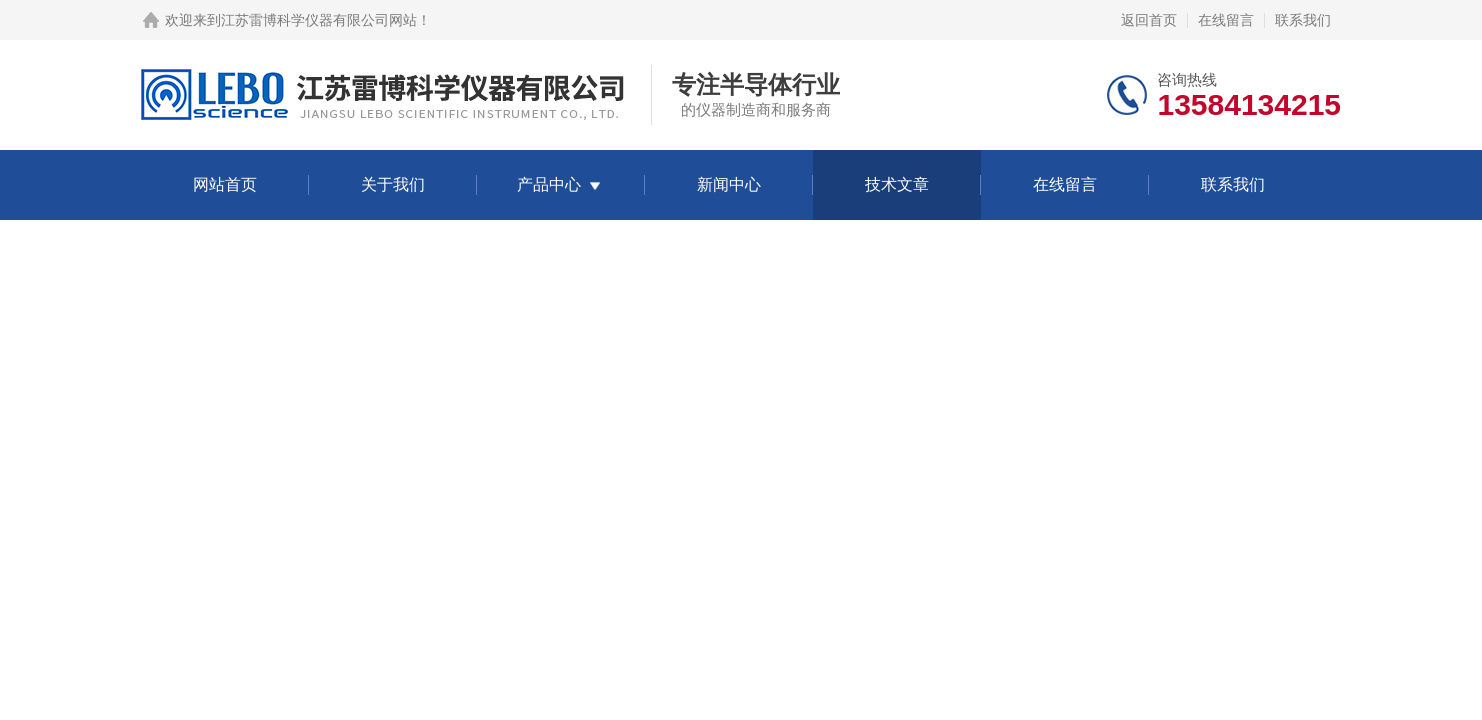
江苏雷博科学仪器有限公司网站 (319, 20)
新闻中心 (729, 184)
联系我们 (1303, 20)
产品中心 (549, 184)
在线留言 (1226, 20)
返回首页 (1149, 20)
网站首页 (225, 184)
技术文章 (897, 184)
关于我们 (393, 184)
